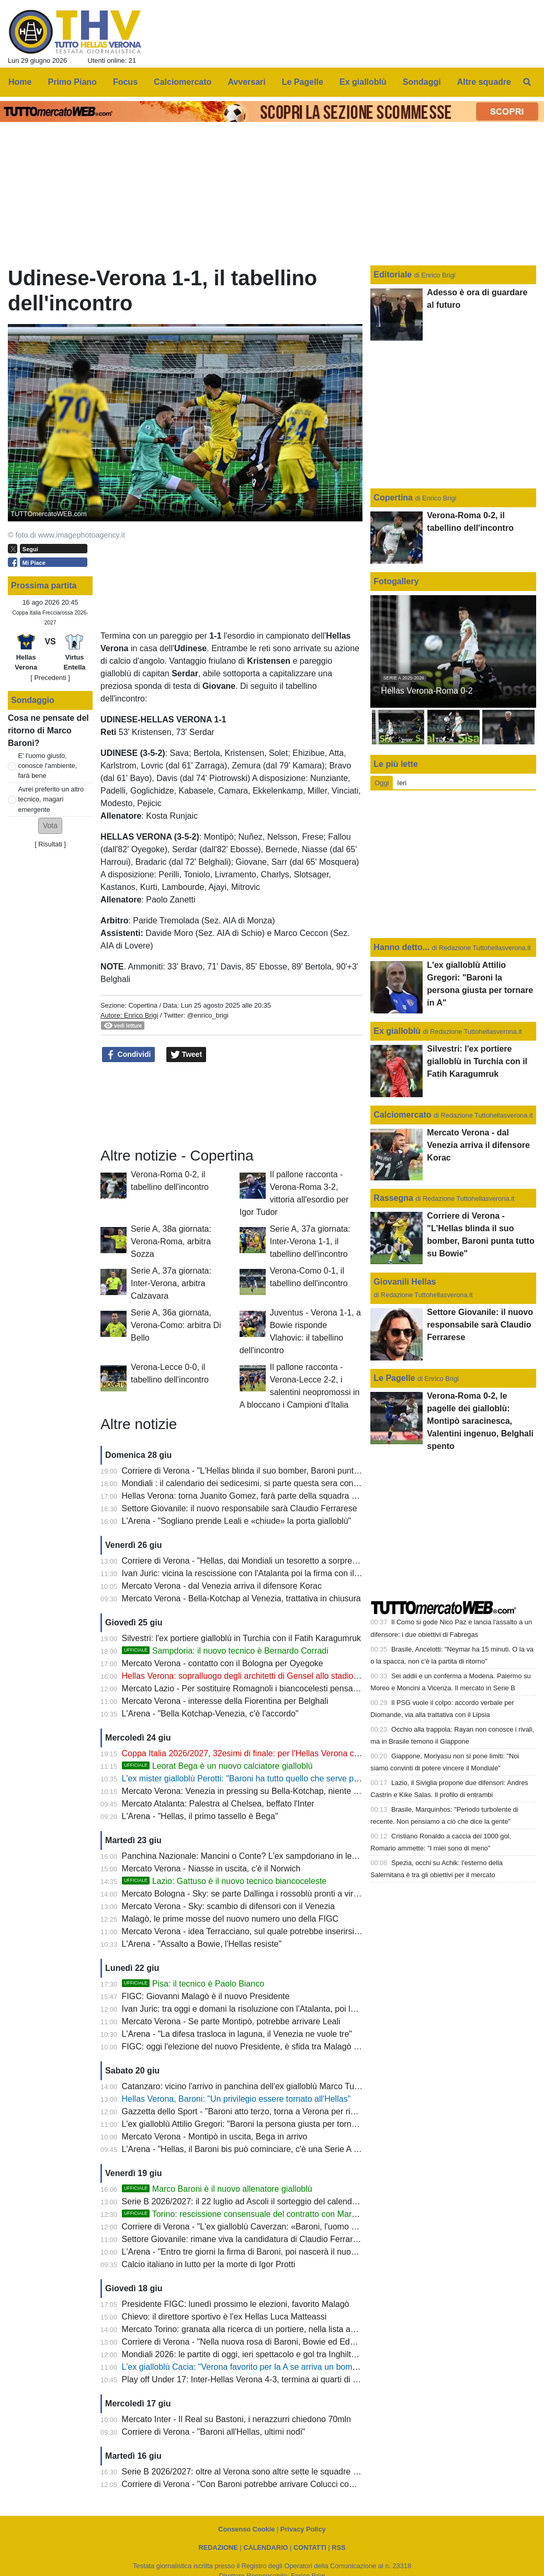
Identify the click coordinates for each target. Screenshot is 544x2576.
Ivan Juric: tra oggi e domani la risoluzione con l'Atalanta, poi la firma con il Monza (273, 2008)
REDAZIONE (217, 2547)
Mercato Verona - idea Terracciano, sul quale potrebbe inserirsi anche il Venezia (269, 1931)
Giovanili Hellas (404, 1281)
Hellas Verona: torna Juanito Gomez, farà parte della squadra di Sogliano (257, 1495)
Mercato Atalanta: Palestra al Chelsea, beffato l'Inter (218, 1803)
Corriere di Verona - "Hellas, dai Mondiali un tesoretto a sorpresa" (243, 1560)
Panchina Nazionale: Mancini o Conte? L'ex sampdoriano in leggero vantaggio (267, 1856)
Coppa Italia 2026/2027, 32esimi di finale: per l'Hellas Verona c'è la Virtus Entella (271, 1753)
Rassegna (393, 1198)
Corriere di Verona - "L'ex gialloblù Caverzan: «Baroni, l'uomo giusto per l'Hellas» (272, 2226)
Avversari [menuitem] (246, 81)
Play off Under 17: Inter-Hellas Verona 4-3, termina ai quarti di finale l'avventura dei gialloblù (292, 2379)
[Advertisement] (231, 1103)
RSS (338, 2547)
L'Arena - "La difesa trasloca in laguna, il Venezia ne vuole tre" (237, 2033)
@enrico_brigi (208, 1015)
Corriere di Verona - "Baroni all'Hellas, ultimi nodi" (213, 2431)
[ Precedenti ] (50, 678)
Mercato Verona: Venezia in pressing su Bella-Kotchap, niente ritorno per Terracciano (279, 1791)
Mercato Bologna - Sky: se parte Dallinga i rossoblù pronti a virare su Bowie (262, 1893)
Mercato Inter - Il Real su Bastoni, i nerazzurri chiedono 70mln (236, 2419)
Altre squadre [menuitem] (484, 81)
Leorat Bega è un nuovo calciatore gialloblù (217, 1765)
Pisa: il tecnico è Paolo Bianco (193, 1983)
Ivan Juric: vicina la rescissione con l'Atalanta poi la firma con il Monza (252, 1573)
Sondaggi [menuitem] (422, 81)
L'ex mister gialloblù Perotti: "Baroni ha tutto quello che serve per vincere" (258, 1778)
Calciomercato (402, 1114)
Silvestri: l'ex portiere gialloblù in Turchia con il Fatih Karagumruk (241, 1638)
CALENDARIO (265, 2547)
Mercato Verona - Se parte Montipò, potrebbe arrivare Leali (231, 2021)
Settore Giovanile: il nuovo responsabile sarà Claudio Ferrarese (239, 1508)
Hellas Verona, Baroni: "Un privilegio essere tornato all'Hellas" (236, 2098)
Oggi (382, 783)
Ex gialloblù (398, 1031)
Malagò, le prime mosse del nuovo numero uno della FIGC (230, 1918)
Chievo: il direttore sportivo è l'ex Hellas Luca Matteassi (224, 2316)
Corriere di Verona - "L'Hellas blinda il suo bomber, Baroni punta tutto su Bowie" (269, 1470)
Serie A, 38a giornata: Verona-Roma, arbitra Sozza (171, 1241)
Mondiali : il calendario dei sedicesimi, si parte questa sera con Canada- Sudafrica (274, 1483)
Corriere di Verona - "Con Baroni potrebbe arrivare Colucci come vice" (251, 2484)
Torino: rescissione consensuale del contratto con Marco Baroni (254, 2214)
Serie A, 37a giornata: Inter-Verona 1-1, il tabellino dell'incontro (310, 1241)
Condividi (128, 1055)
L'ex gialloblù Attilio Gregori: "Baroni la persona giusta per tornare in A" (252, 2124)
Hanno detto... (401, 947)
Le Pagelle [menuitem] (302, 81)
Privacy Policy (303, 2529)
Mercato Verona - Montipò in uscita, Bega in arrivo (215, 2136)
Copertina (142, 1005)
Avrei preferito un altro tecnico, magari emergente (51, 799)
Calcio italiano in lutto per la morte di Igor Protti (209, 2264)
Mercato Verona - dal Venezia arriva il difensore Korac (222, 1585)
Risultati (50, 844)
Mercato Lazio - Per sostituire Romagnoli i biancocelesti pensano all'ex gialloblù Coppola (286, 1688)
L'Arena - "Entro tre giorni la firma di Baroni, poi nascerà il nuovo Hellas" (255, 2251)
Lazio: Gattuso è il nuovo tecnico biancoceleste (224, 1881)
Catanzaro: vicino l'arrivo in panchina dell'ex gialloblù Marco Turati (244, 2086)
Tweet (186, 1055)
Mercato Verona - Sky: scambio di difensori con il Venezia (228, 1906)
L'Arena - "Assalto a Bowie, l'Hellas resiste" (202, 1943)
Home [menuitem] (19, 81)
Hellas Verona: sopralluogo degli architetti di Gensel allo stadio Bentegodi (257, 1675)
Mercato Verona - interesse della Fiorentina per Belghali (225, 1701)
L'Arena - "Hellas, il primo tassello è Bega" (200, 1816)
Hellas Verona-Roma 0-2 (426, 690)
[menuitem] (527, 82)
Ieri (401, 783)
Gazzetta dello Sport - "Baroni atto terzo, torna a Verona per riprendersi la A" (263, 2111)
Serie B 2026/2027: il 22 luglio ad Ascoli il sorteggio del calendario (244, 2201)
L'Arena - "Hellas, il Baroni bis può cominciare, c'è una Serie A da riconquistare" (269, 2149)
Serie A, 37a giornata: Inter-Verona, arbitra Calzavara (171, 1283)
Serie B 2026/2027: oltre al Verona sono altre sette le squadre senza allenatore (268, 2471)
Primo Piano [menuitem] (72, 81)
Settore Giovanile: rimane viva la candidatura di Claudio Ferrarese (244, 2239)
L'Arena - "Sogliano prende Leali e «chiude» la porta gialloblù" (237, 1520)
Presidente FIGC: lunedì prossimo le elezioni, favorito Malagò (235, 2304)
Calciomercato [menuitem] (182, 81)
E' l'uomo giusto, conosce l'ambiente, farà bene (47, 765)
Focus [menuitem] (125, 81)
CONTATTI (309, 2547)
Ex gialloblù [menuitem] (363, 81)
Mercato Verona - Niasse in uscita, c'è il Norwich (211, 1868)
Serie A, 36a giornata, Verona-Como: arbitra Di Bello (176, 1325)
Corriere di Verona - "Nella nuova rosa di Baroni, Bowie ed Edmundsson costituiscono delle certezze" (309, 2341)
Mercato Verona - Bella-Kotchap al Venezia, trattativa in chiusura (241, 1598)
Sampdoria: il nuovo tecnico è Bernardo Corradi (225, 1650)
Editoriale (393, 274)
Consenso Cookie (246, 2529)
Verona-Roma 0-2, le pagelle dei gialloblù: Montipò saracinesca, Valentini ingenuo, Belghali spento (480, 1421)
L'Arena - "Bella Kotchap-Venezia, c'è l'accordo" (210, 1713)
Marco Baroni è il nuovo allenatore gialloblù (217, 2188)
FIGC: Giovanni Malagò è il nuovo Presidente (206, 1996)
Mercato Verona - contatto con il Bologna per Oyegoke (222, 1663)
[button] (50, 826)
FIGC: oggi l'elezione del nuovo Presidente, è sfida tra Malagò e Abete (252, 2046)
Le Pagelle (394, 1378)
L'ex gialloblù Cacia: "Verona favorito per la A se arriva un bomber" (245, 2366)
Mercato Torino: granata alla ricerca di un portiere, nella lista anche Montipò (261, 2329)
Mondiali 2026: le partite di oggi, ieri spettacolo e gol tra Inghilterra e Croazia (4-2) (273, 2354)
